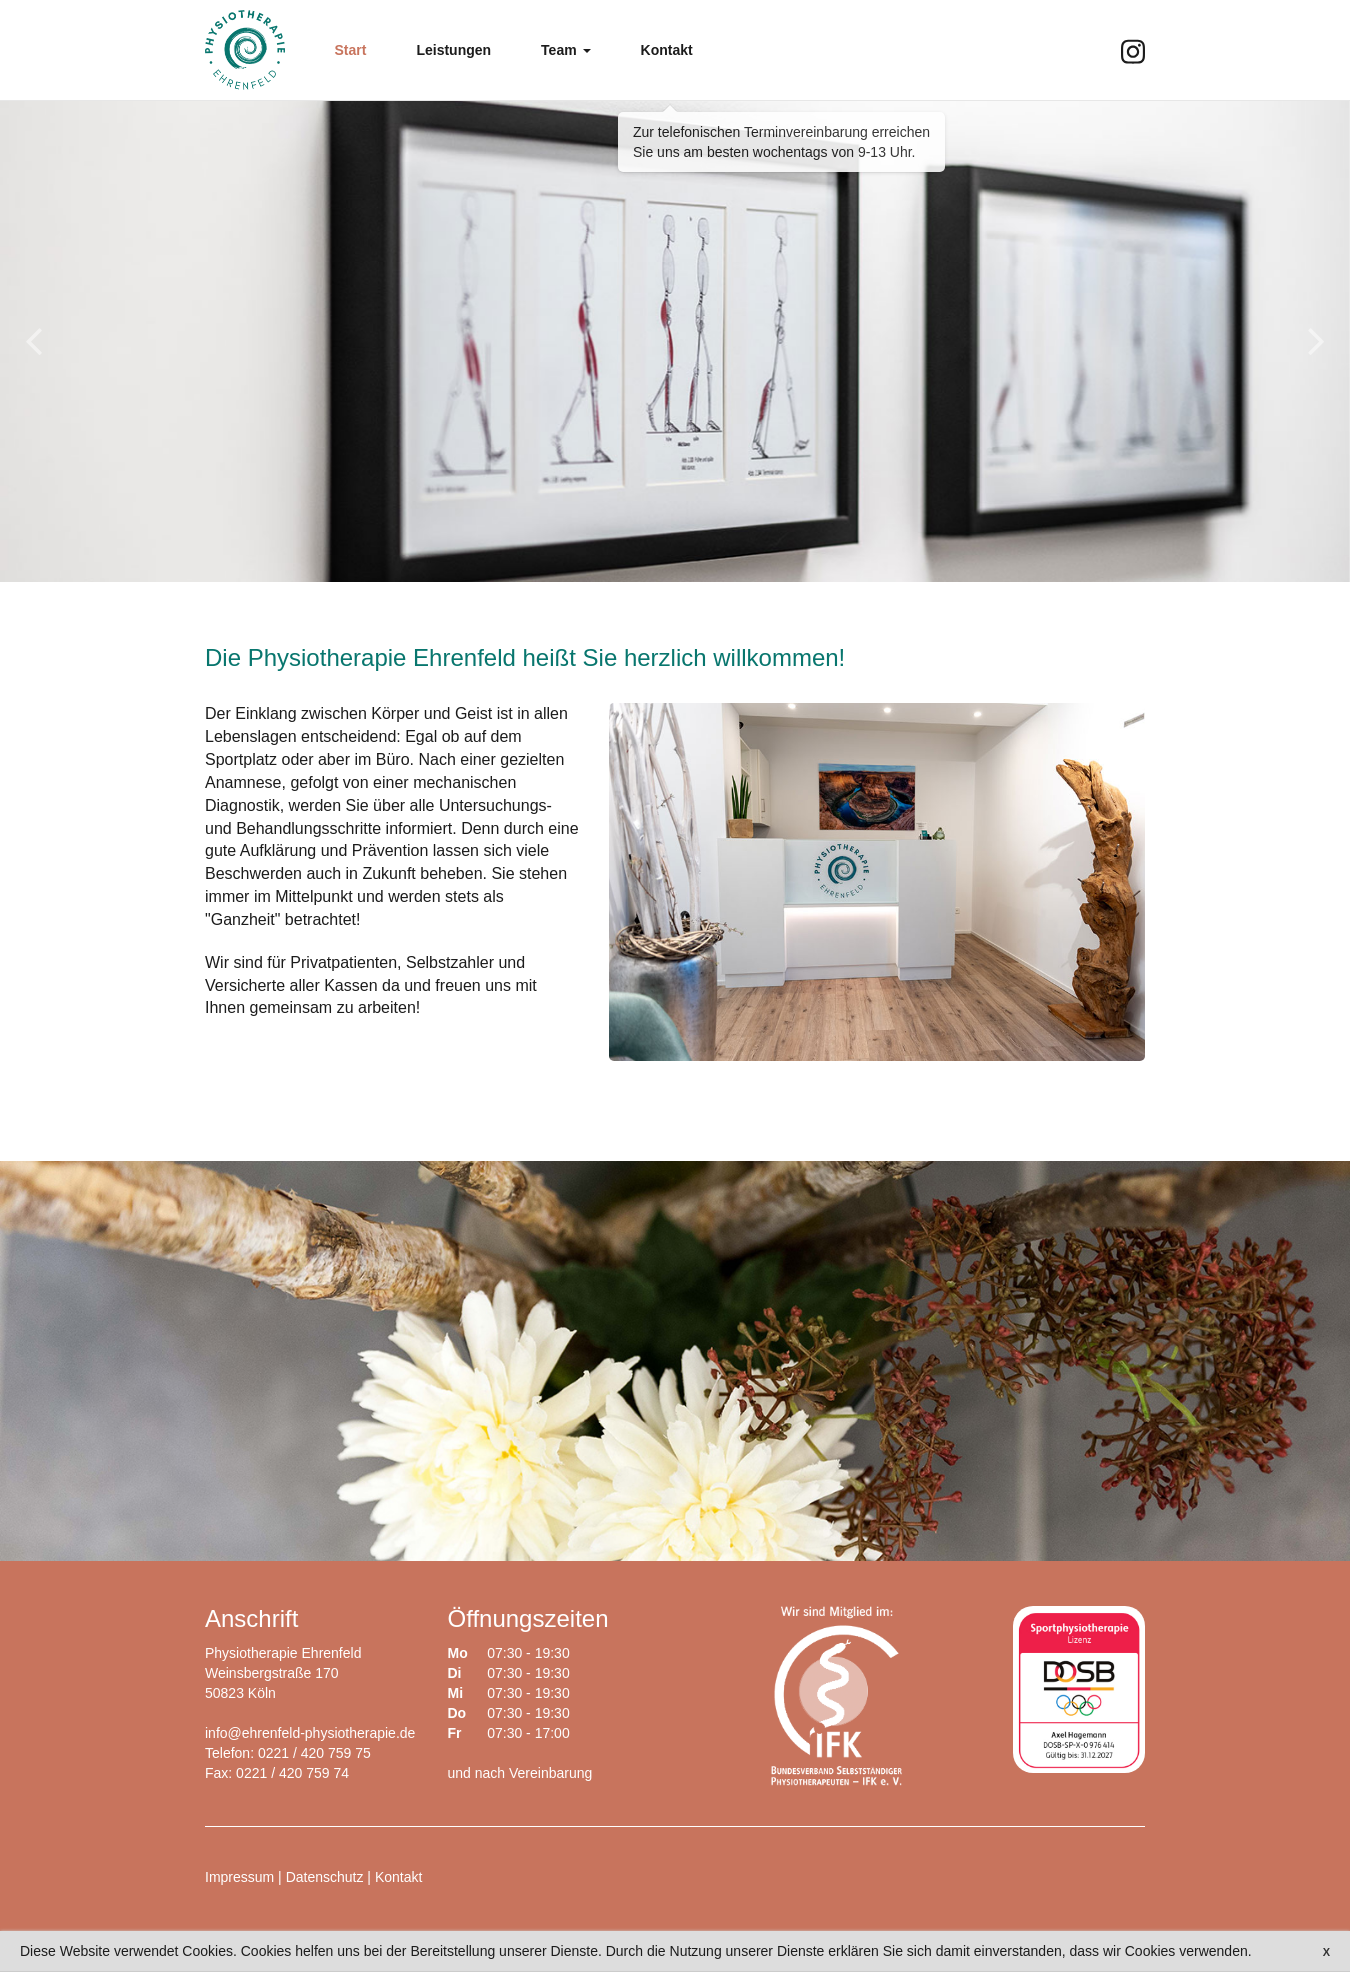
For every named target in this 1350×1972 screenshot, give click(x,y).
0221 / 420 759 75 (314, 1753)
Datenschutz (325, 1877)
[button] (565, 50)
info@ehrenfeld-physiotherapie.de (310, 1733)
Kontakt (398, 1877)
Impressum (239, 1877)
